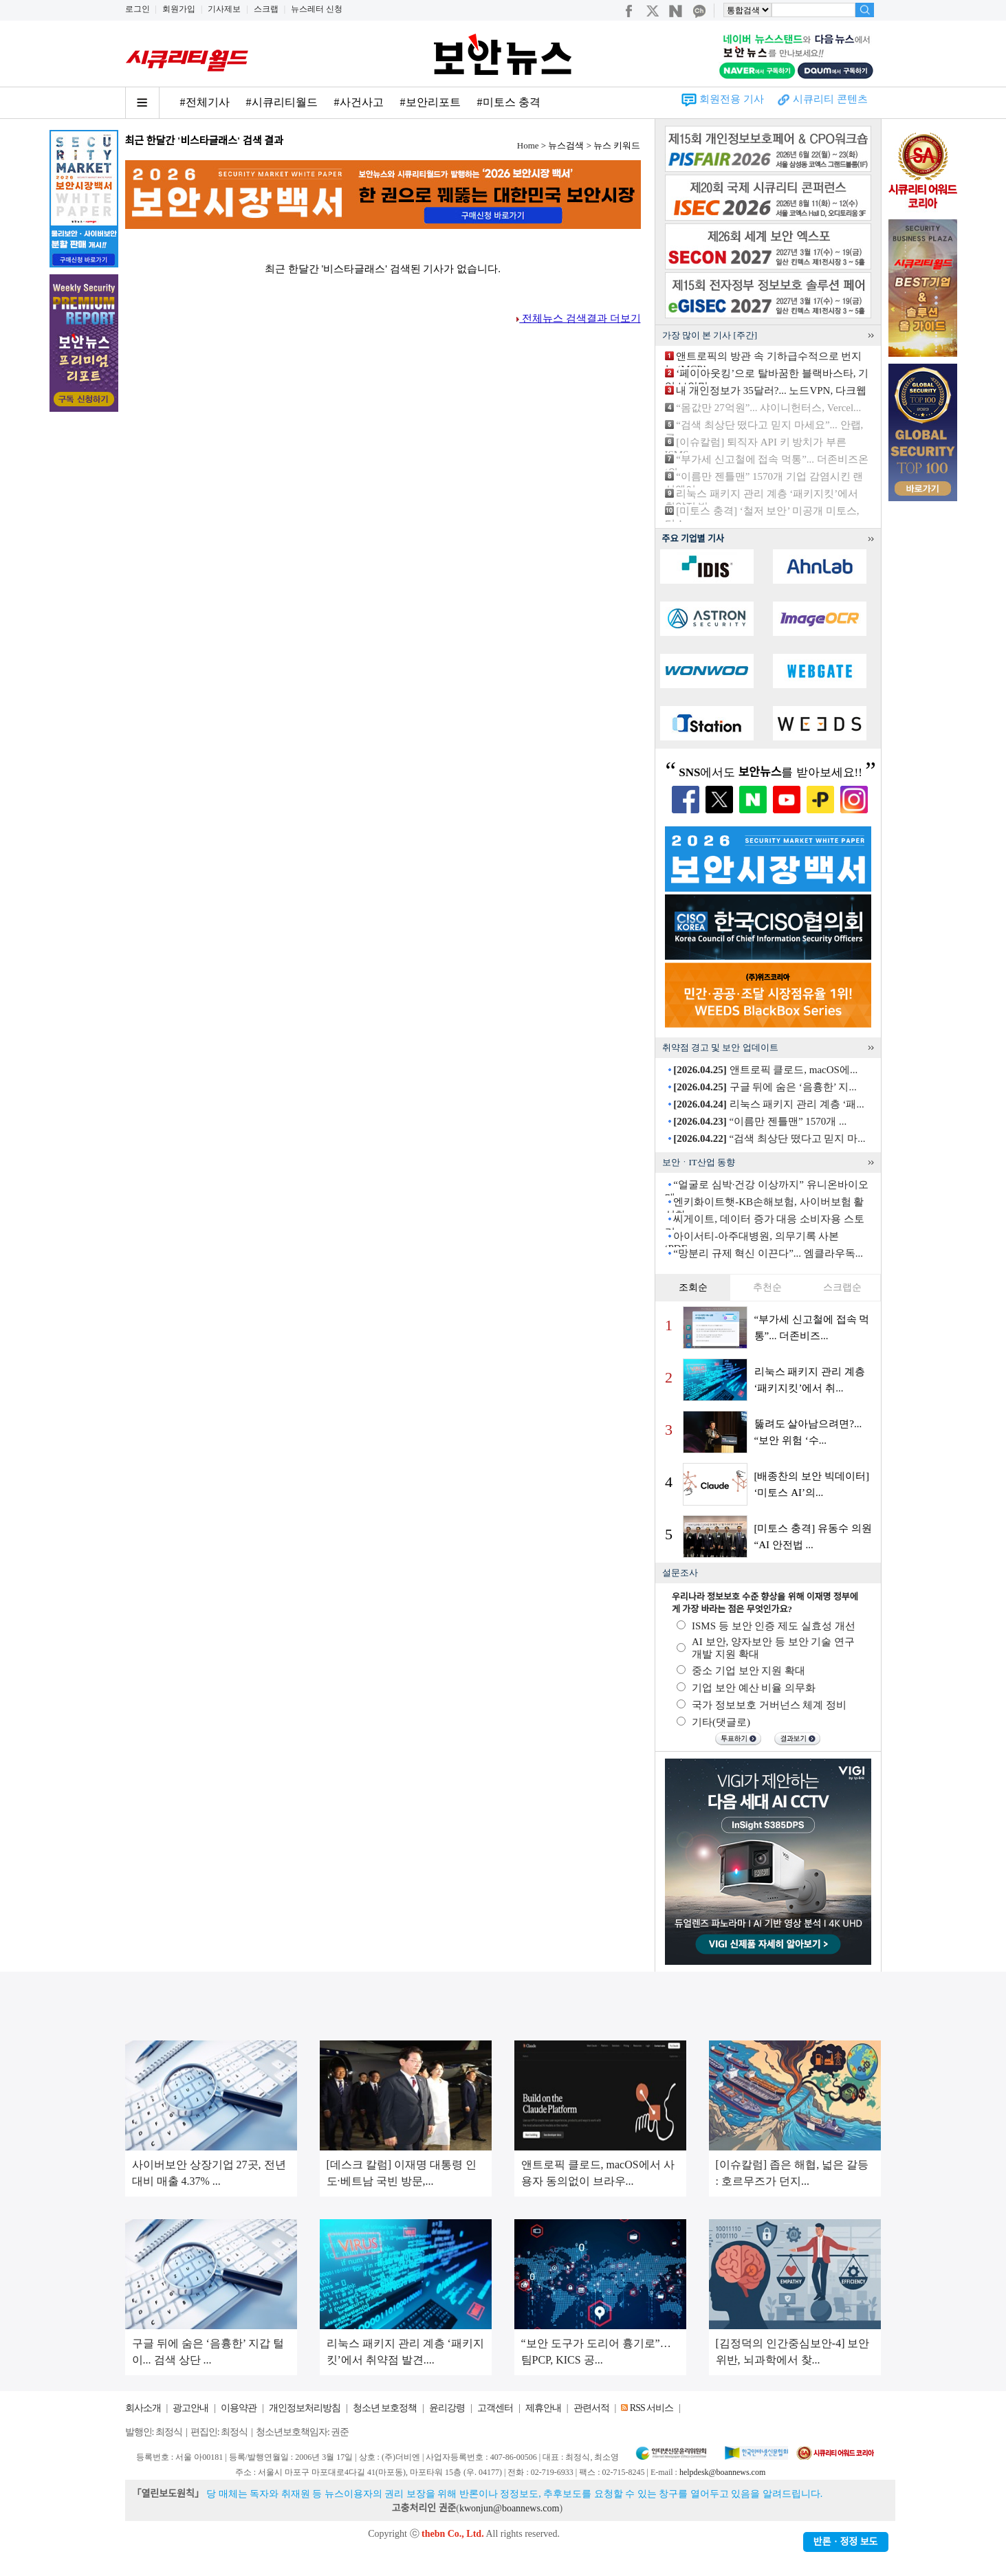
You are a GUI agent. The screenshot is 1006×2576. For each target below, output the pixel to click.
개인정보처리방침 (304, 2408)
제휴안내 (543, 2408)
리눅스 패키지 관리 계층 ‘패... (768, 1104)
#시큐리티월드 (282, 102)
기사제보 (224, 9)
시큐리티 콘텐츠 (830, 98)
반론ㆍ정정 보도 (845, 2542)
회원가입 (178, 9)
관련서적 (591, 2408)
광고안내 (190, 2408)
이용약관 (238, 2408)
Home (528, 145)
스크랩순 (842, 1287)
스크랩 (266, 9)
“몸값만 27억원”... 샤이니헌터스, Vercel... (768, 407)
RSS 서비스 (651, 2408)
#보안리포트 (430, 102)
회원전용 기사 (731, 98)
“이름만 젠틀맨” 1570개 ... (759, 1121)
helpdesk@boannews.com (722, 2472)
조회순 (693, 1287)
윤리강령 (447, 2408)
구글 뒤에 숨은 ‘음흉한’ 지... (764, 1086)
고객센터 (495, 2408)
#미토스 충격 (508, 102)
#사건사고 (359, 102)
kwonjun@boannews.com (509, 2508)
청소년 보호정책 (385, 2408)
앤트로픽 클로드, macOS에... (765, 1069)
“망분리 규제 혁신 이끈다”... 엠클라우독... (768, 1253)
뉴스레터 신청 (316, 9)
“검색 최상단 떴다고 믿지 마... (769, 1138)
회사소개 (143, 2408)
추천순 (767, 1287)
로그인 (137, 9)
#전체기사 (205, 102)
